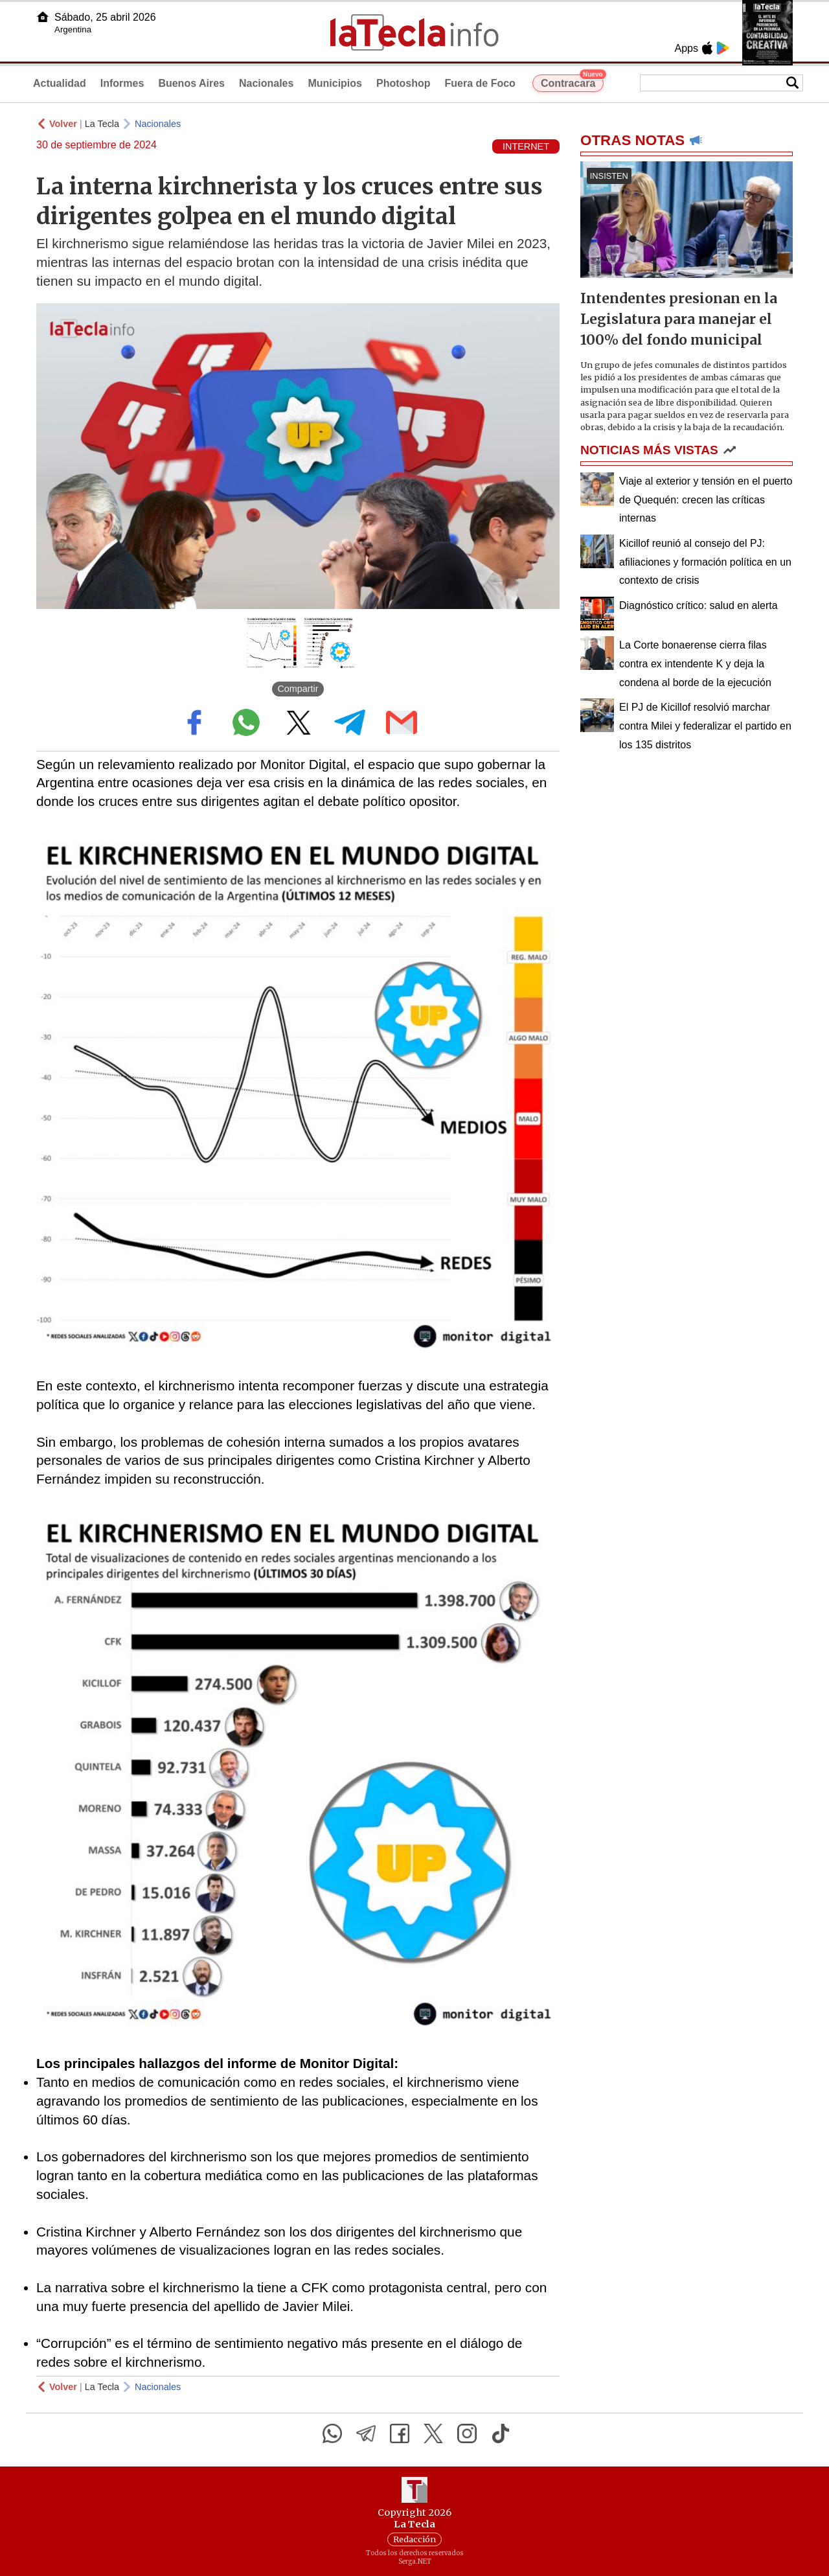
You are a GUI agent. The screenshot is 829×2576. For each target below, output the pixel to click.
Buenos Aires (191, 83)
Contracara (572, 82)
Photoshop (403, 83)
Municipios (335, 83)
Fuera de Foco (480, 83)
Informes (122, 83)
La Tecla (102, 124)
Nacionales (266, 83)
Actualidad (59, 83)
